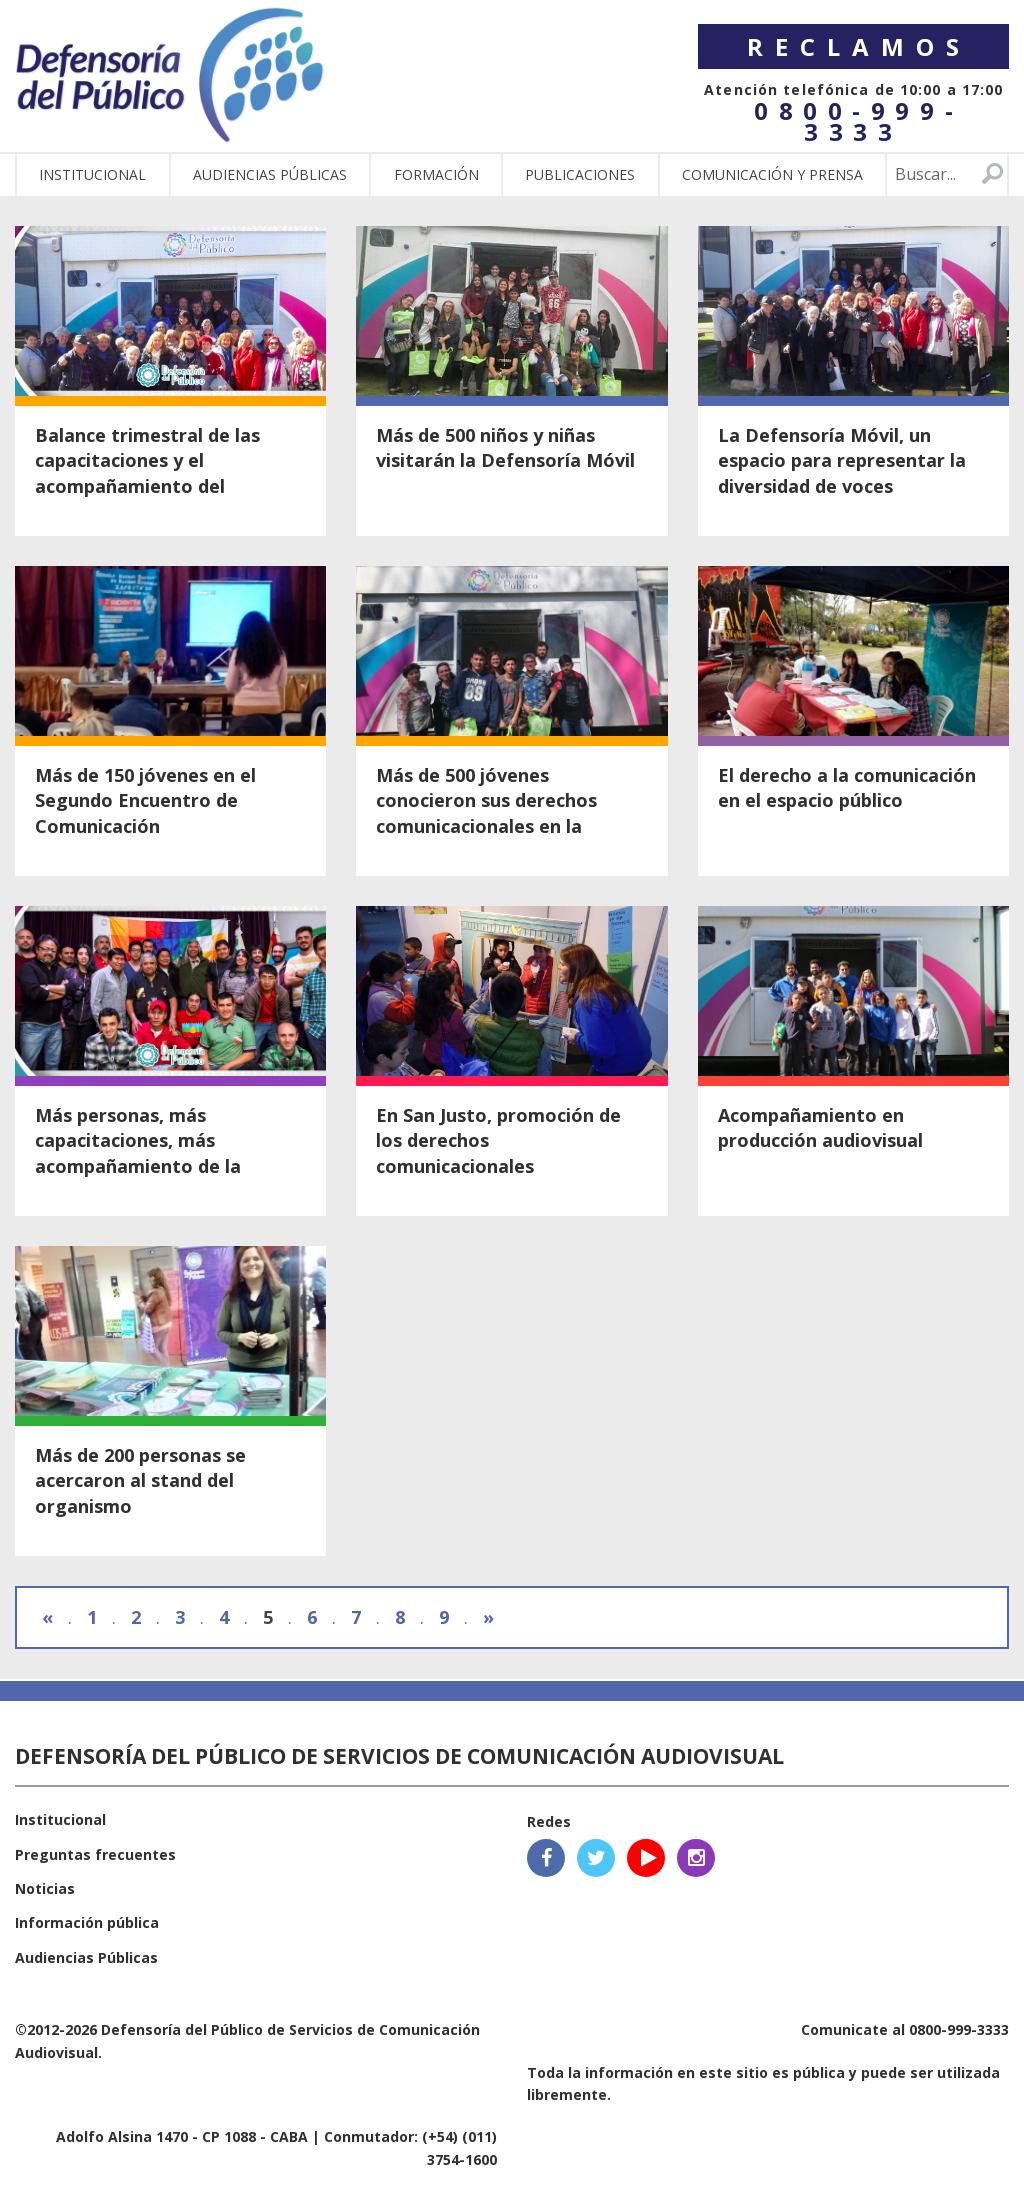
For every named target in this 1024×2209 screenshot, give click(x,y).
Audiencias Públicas (86, 1957)
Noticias (45, 1888)
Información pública (87, 1922)
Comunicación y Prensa (772, 174)
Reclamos (859, 46)
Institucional (92, 174)
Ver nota (170, 381)
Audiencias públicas (270, 174)
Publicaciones (580, 174)
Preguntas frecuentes (95, 1854)
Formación (436, 174)
